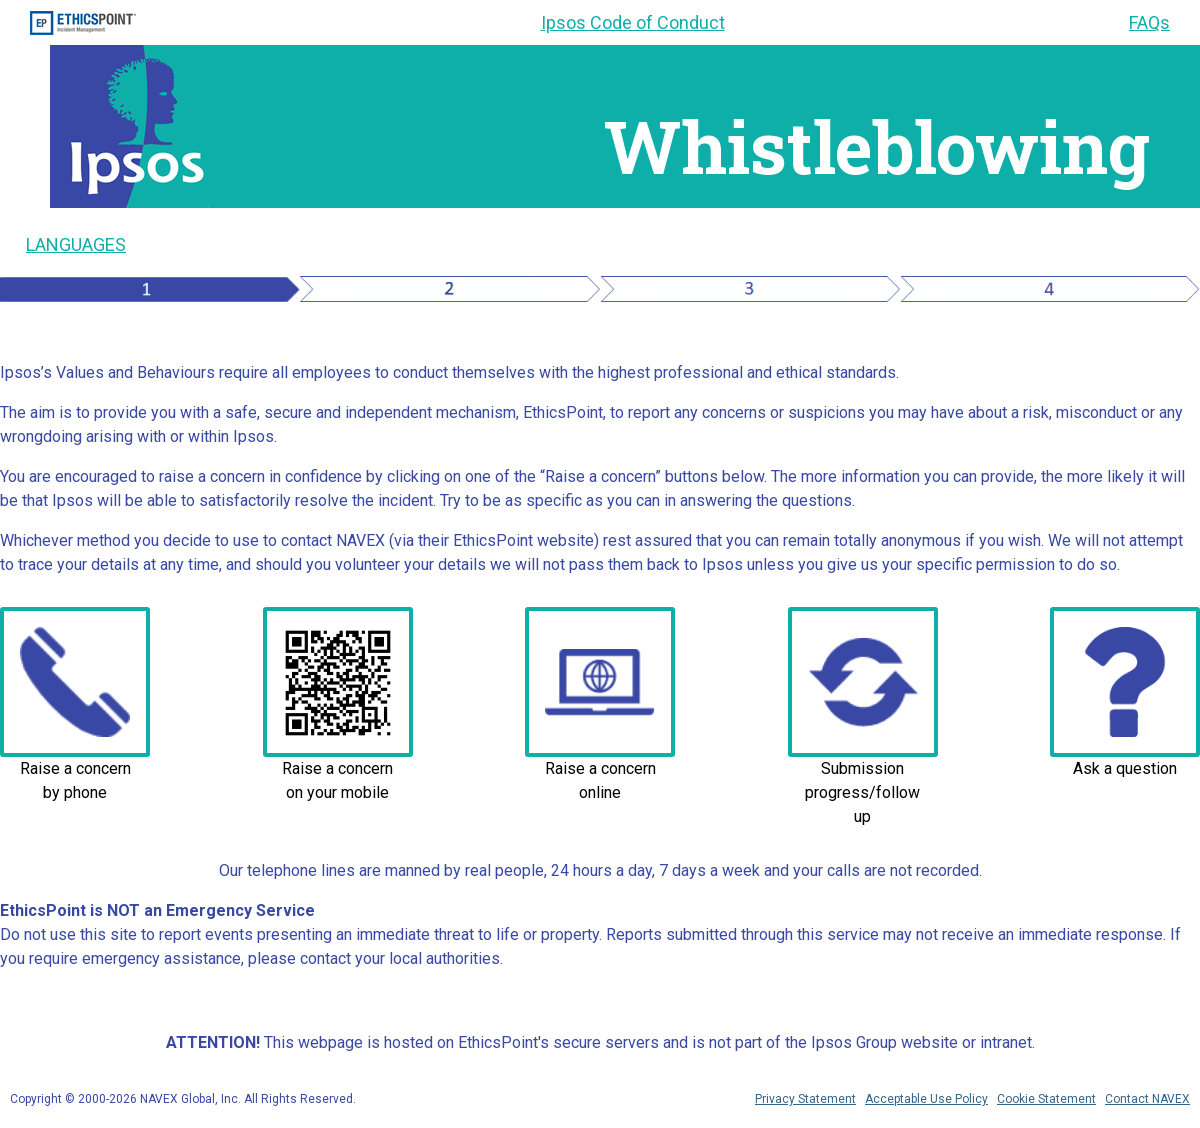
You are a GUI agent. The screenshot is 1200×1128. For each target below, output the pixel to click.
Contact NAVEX (1147, 1099)
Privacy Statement (805, 1099)
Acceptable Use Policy (926, 1099)
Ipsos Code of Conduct (633, 22)
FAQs (1149, 22)
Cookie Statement (1046, 1099)
